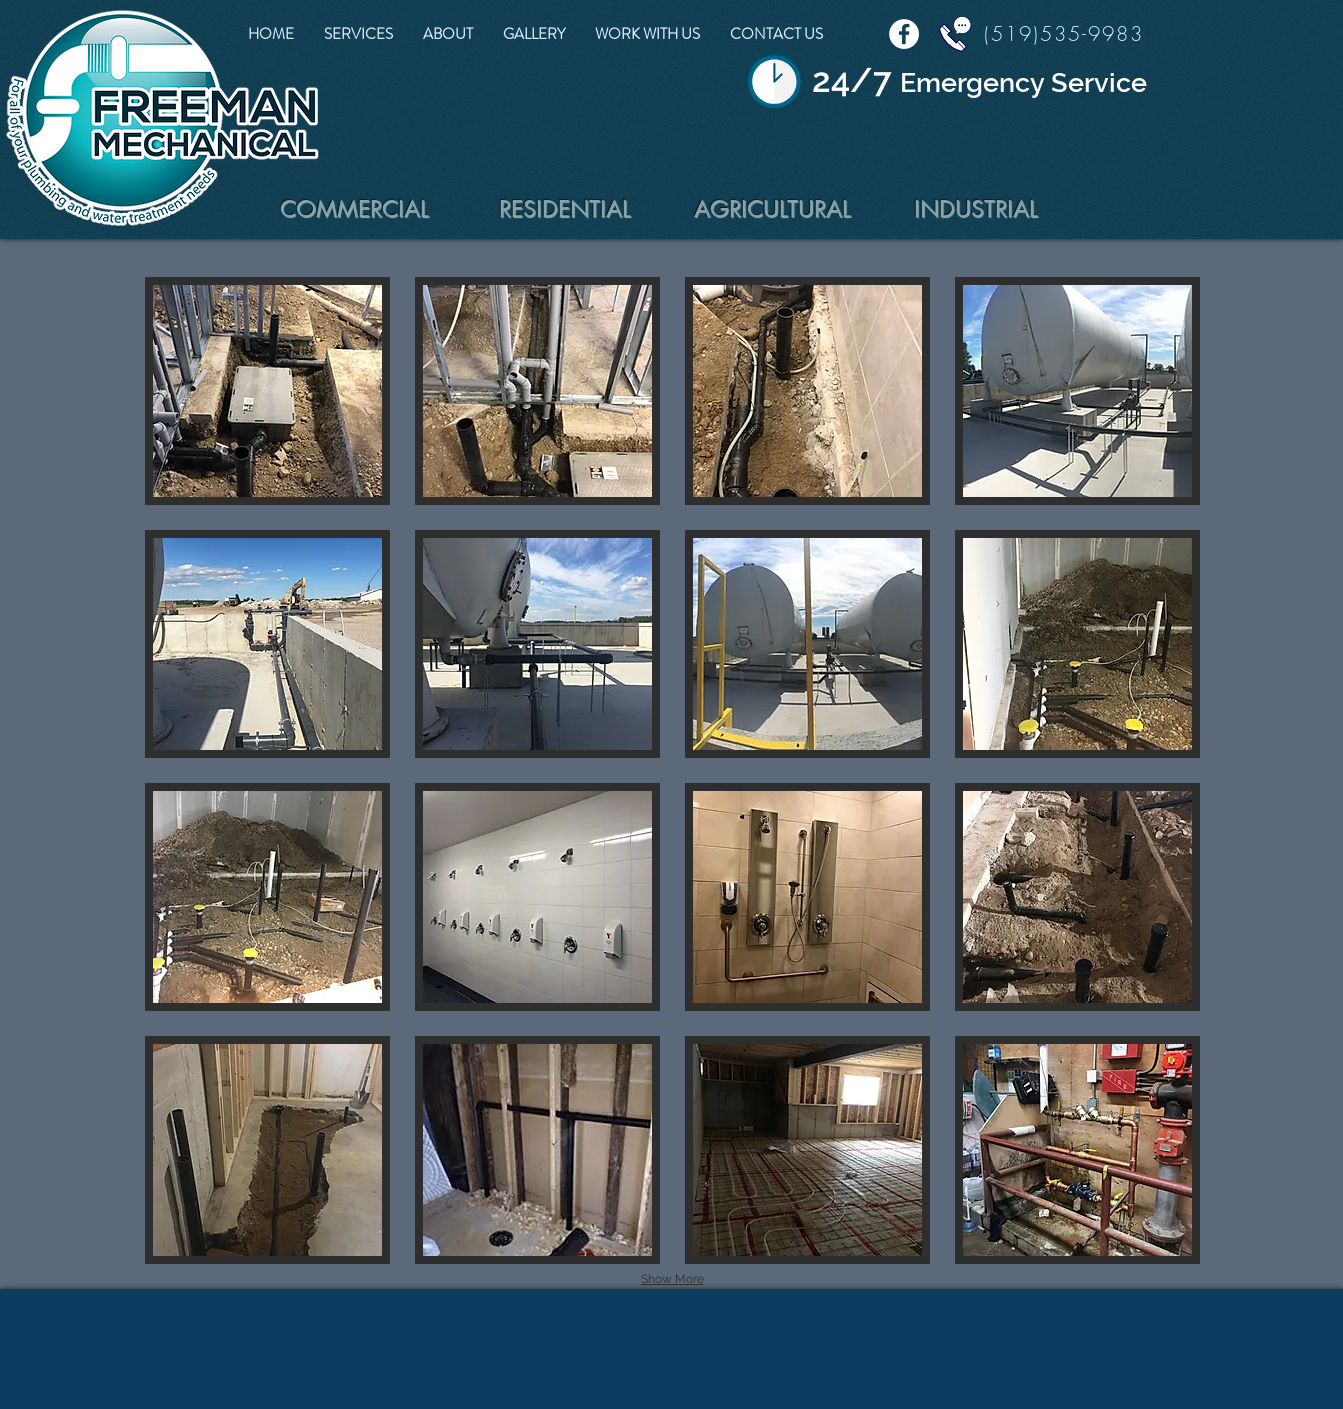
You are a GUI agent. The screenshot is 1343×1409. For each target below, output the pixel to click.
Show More (672, 1279)
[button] (267, 391)
